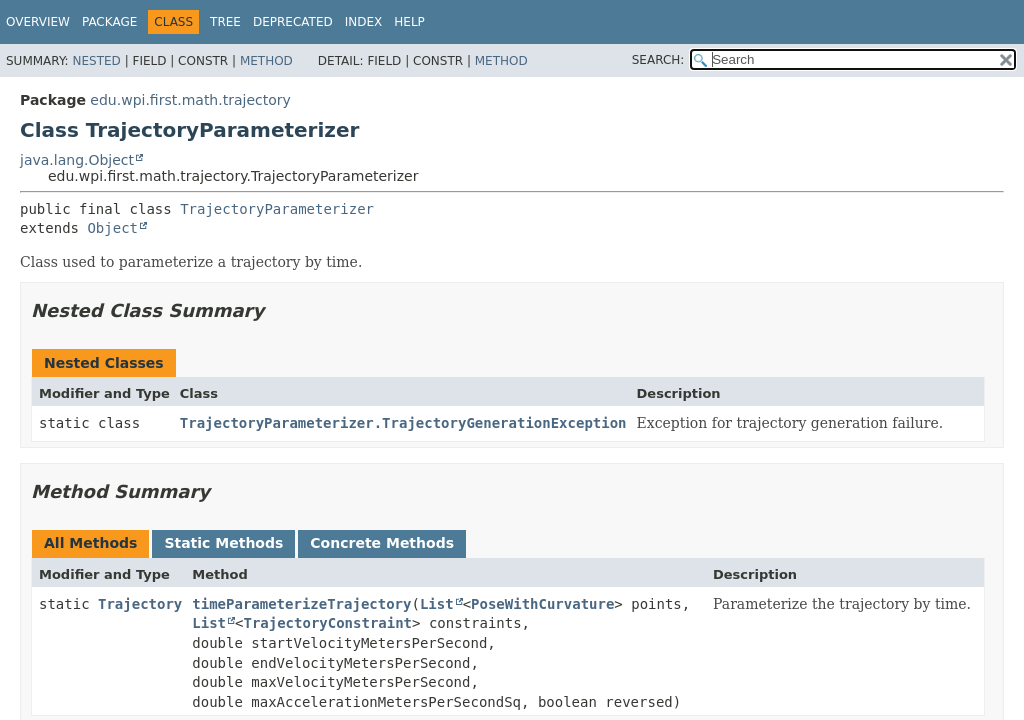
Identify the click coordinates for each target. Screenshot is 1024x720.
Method (266, 61)
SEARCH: (658, 60)
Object (112, 228)
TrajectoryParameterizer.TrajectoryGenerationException (403, 423)
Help (409, 22)
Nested (96, 61)
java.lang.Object (77, 160)
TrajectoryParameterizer (277, 209)
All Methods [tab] (90, 543)
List (437, 604)
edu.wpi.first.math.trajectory (190, 100)
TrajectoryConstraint (327, 623)
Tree (225, 22)
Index (364, 22)
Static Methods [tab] (223, 543)
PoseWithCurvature (542, 604)
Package (109, 22)
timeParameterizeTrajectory (301, 604)
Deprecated (293, 22)
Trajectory (140, 604)
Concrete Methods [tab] (382, 543)
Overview (38, 22)
